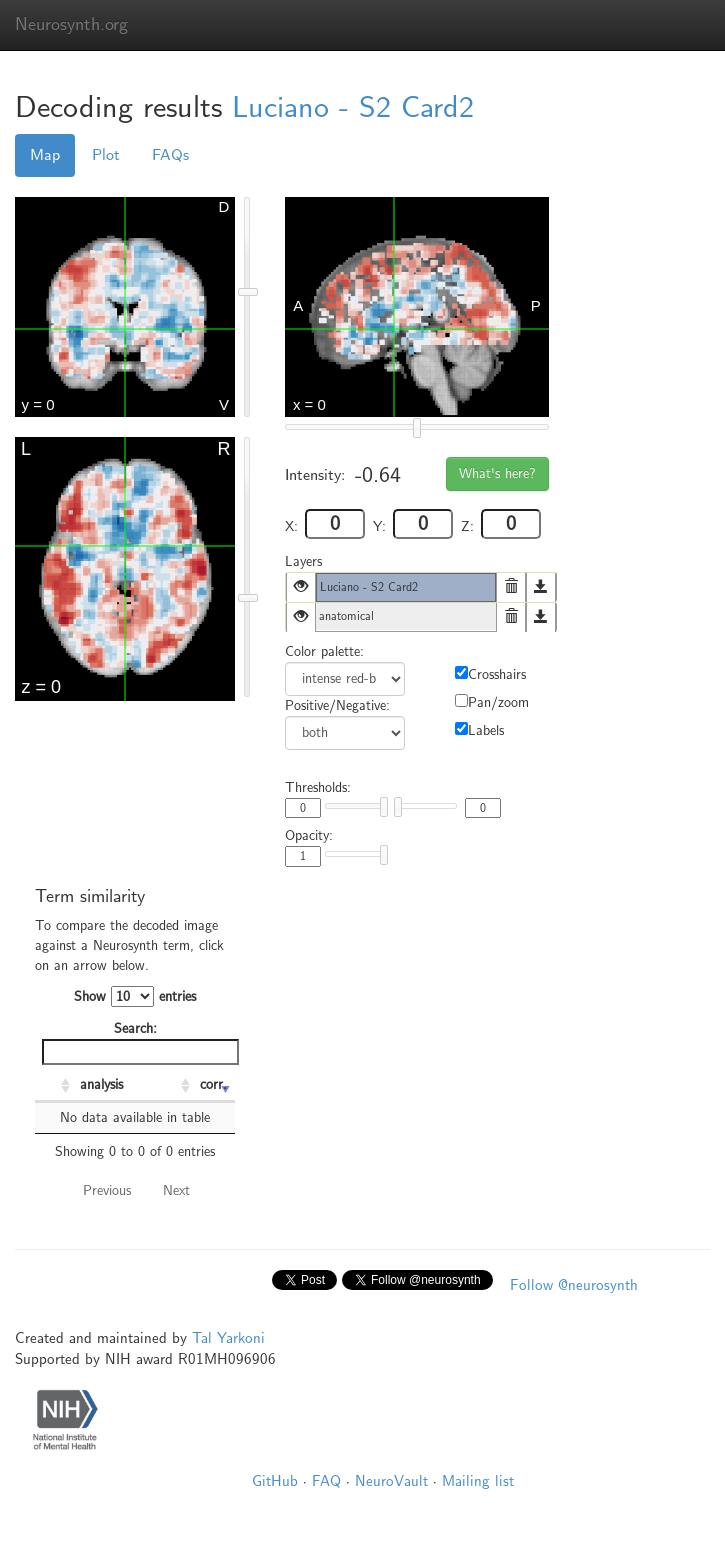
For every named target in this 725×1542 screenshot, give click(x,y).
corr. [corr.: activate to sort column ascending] (213, 1084)
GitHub (275, 1481)
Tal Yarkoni (228, 1338)
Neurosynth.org (71, 24)
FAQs (170, 155)
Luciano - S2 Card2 (353, 107)
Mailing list (478, 1481)
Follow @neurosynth (574, 1285)
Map (45, 155)
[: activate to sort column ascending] (55, 1086)
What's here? (497, 473)
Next (176, 1190)
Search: (138, 1042)
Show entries (135, 996)
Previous (107, 1190)
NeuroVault (391, 1481)
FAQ (326, 1481)
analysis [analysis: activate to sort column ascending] (101, 1084)
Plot (106, 155)
